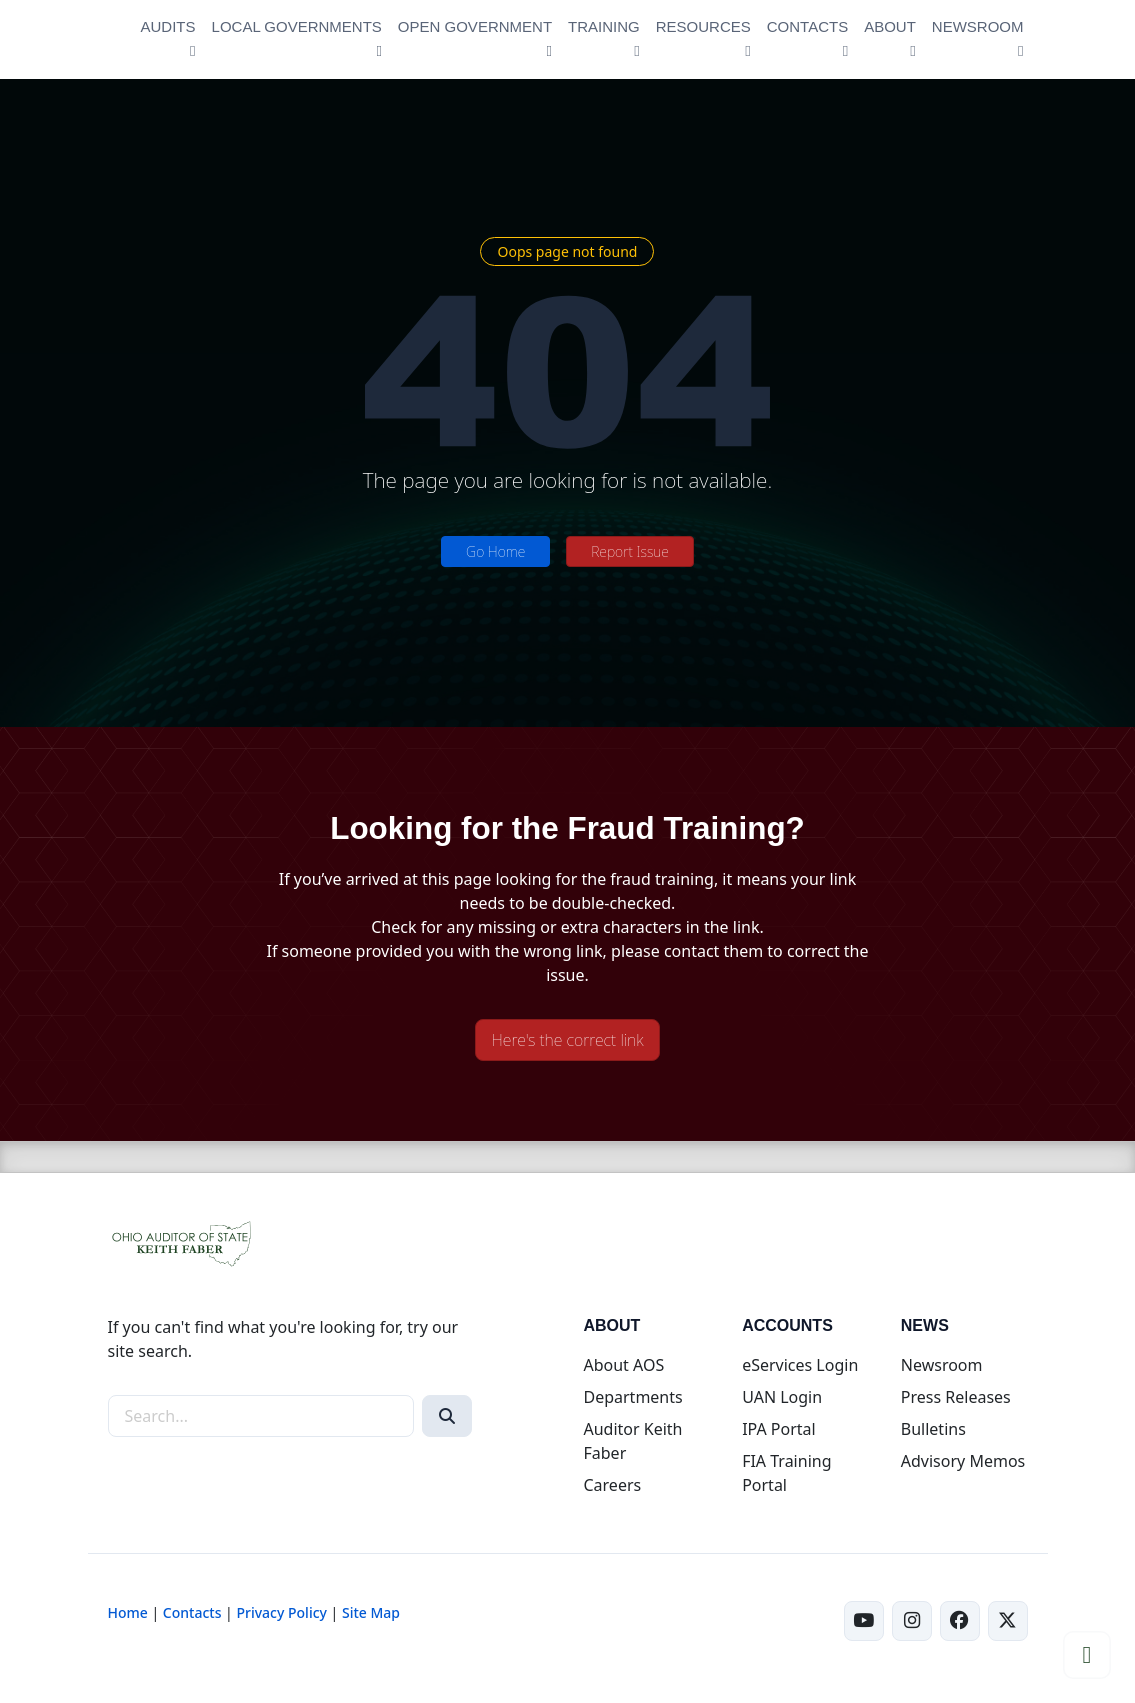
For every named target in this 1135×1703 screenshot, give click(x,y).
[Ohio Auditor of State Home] (110, 39)
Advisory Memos (963, 1461)
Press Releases (956, 1397)
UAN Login (782, 1397)
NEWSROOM (978, 26)
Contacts (192, 1612)
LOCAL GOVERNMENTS (297, 26)
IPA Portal (779, 1429)
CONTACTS (807, 26)
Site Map (371, 1612)
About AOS (623, 1365)
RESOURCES (703, 26)
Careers (612, 1485)
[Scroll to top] (1087, 1655)
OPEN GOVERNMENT (475, 26)
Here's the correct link (568, 1040)
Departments (632, 1397)
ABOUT (890, 26)
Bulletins (933, 1429)
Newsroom (942, 1365)
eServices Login (800, 1365)
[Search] (447, 1416)
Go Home (495, 551)
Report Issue (630, 551)
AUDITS (168, 26)
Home (128, 1612)
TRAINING (604, 26)
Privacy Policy (281, 1612)
